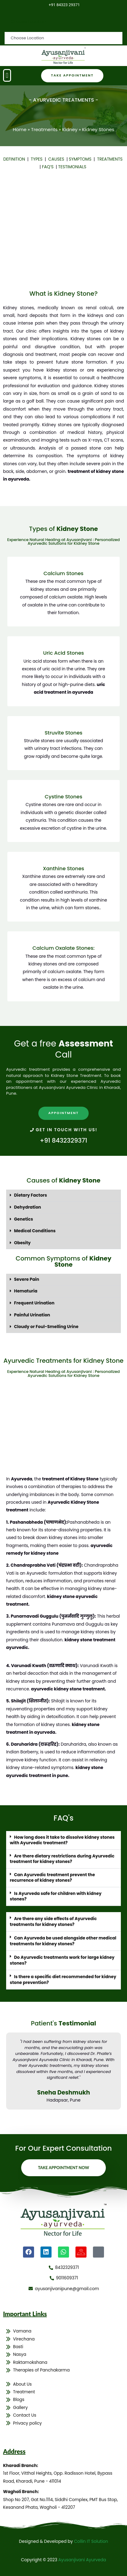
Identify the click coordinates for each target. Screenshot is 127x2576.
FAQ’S (48, 167)
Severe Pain (26, 1279)
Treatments (44, 129)
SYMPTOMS (81, 159)
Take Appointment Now (63, 2167)
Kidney (70, 129)
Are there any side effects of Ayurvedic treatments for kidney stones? (53, 1921)
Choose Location (28, 22)
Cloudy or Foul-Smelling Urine (46, 1327)
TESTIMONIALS (72, 167)
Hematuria (25, 1291)
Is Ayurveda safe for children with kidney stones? (56, 1896)
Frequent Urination (34, 1303)
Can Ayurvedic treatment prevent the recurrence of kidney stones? (52, 1877)
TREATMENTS (110, 159)
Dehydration (27, 1207)
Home (20, 129)
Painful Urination (32, 1315)
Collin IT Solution (91, 2541)
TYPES (38, 159)
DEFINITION (15, 159)
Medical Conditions (35, 1231)
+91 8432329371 (63, 1140)
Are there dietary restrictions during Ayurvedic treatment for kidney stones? (62, 1859)
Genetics (23, 1219)
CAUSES (57, 159)
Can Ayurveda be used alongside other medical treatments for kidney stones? (63, 1941)
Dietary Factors (30, 1195)
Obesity (22, 1243)
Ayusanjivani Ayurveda (82, 2560)
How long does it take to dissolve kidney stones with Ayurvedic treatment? (62, 1840)
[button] (7, 75)
